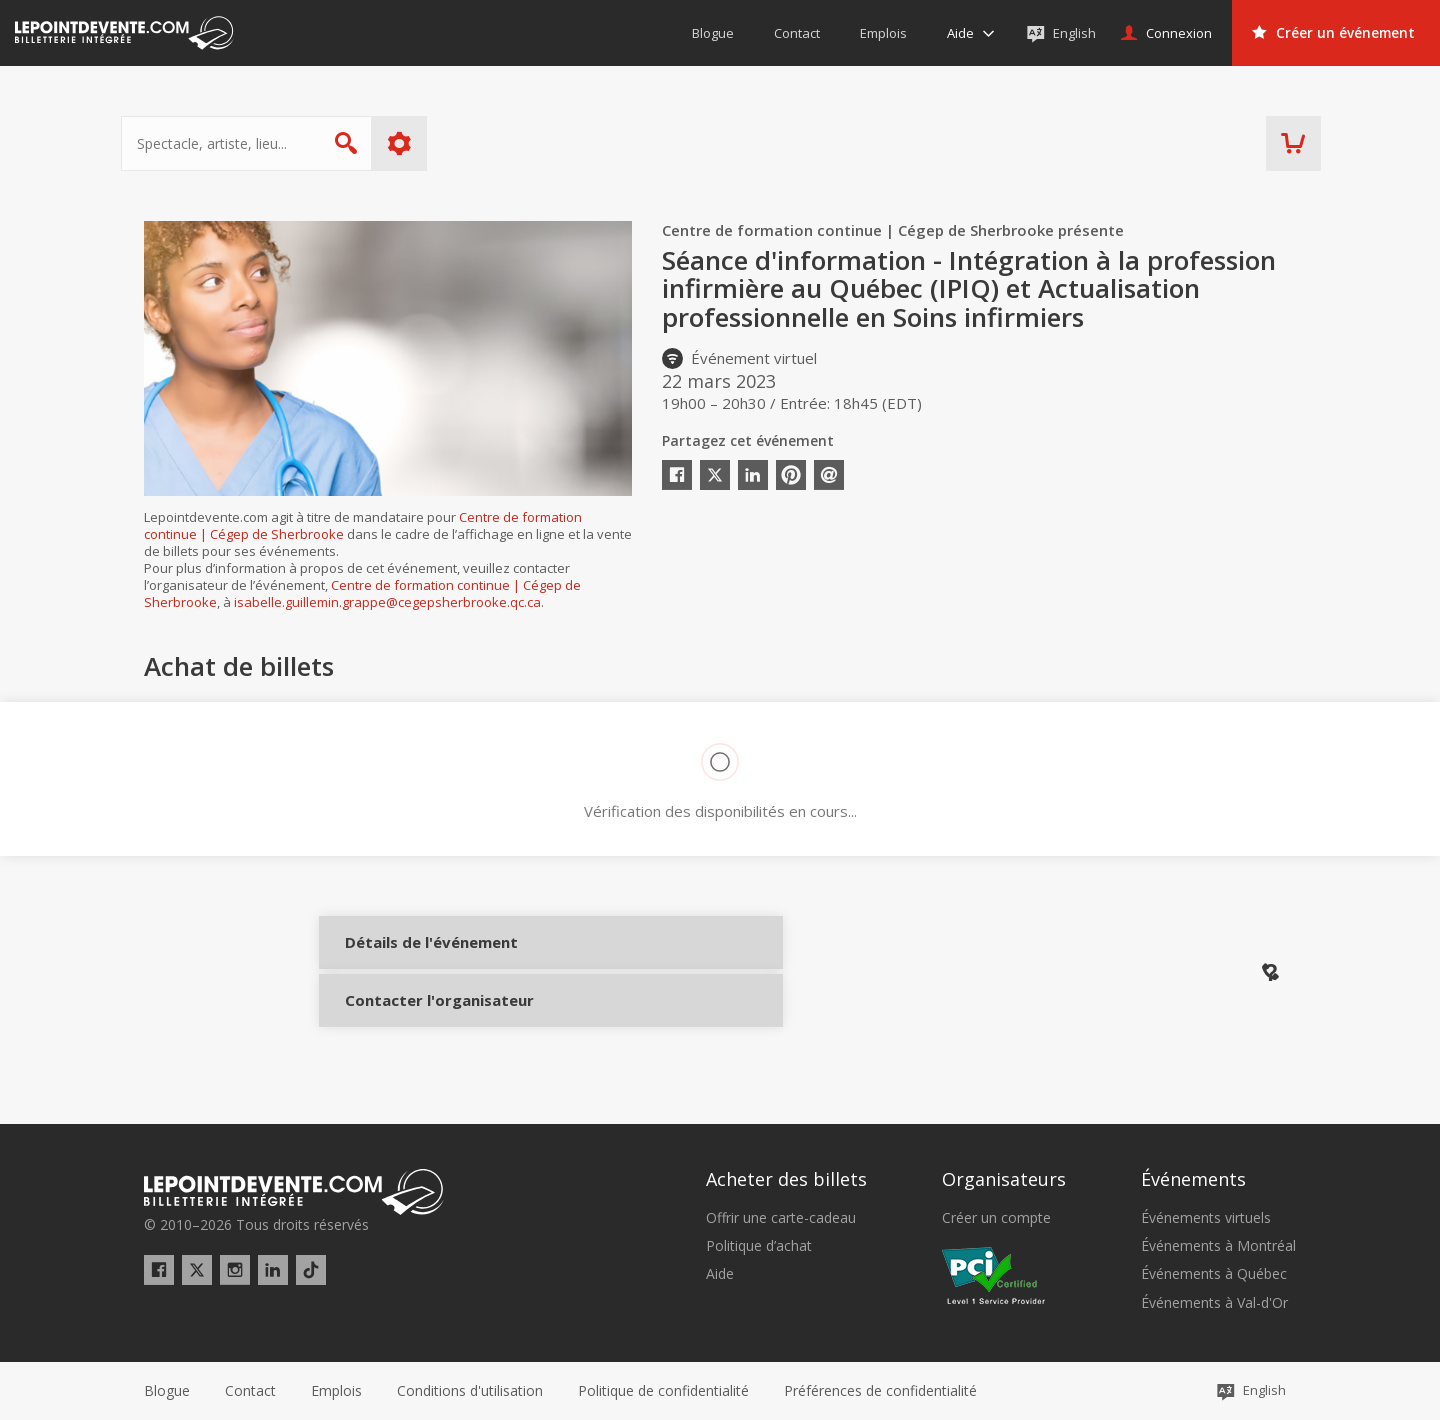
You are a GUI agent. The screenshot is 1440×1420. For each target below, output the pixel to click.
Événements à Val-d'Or (1214, 1303)
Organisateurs (1004, 1179)
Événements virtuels (1206, 1218)
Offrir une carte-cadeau (781, 1218)
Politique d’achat (759, 1246)
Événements (1193, 1179)
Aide (720, 1274)
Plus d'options (422, 143)
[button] (880, 1391)
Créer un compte (996, 1218)
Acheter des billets (786, 1179)
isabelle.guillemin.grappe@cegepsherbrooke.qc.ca (387, 602)
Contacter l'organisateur (411, 1017)
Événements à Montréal (1218, 1246)
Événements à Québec (1214, 1274)
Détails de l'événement (411, 957)
